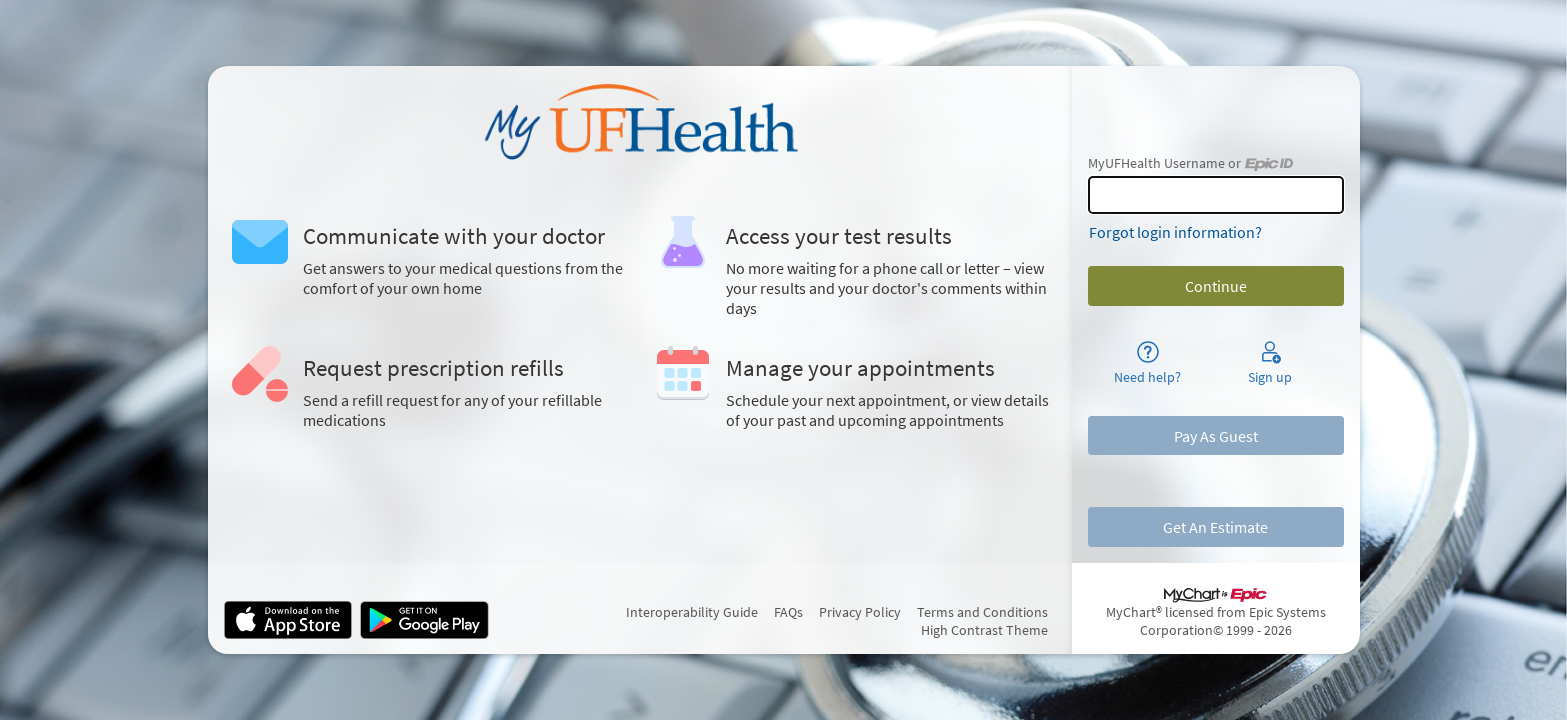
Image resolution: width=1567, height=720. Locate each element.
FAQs (788, 612)
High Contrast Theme (984, 630)
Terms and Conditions (982, 612)
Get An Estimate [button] (1215, 527)
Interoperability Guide (692, 612)
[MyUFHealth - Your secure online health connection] (639, 122)
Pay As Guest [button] (1216, 436)
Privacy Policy (860, 612)
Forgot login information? (1175, 232)
